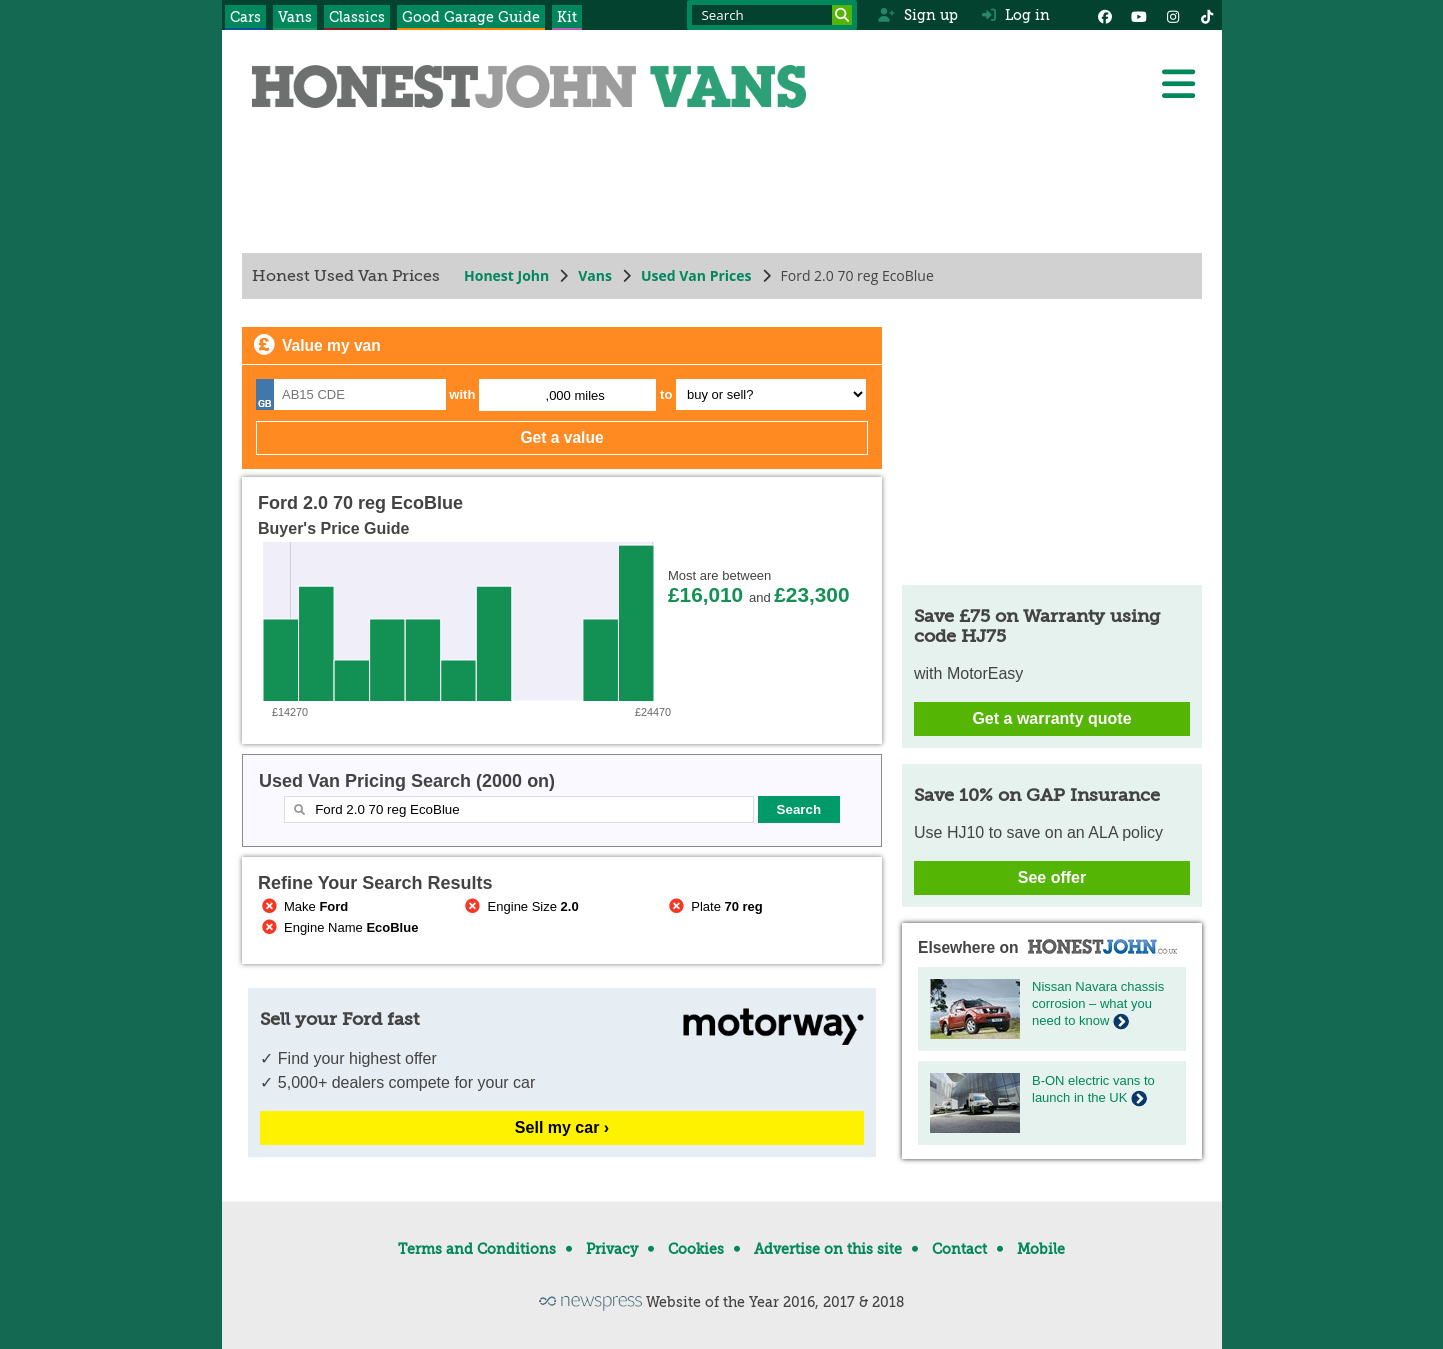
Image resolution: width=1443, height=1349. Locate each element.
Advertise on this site (828, 1249)
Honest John (506, 275)
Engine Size (519, 906)
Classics (357, 17)
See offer (1051, 877)
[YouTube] (1139, 15)
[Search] (842, 15)
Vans (295, 17)
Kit (567, 17)
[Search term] (772, 15)
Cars (245, 17)
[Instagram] (1173, 15)
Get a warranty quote (1051, 718)
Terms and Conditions (477, 1249)
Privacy (612, 1249)
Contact (959, 1249)
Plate (714, 906)
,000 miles (574, 395)
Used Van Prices (695, 275)
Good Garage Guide (471, 17)
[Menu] (1178, 84)
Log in (1016, 15)
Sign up (917, 15)
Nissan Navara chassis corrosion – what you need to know (1098, 1003)
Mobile (1041, 1249)
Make (303, 906)
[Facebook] (1105, 15)
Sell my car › (561, 1127)
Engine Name (338, 927)
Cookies (696, 1249)
